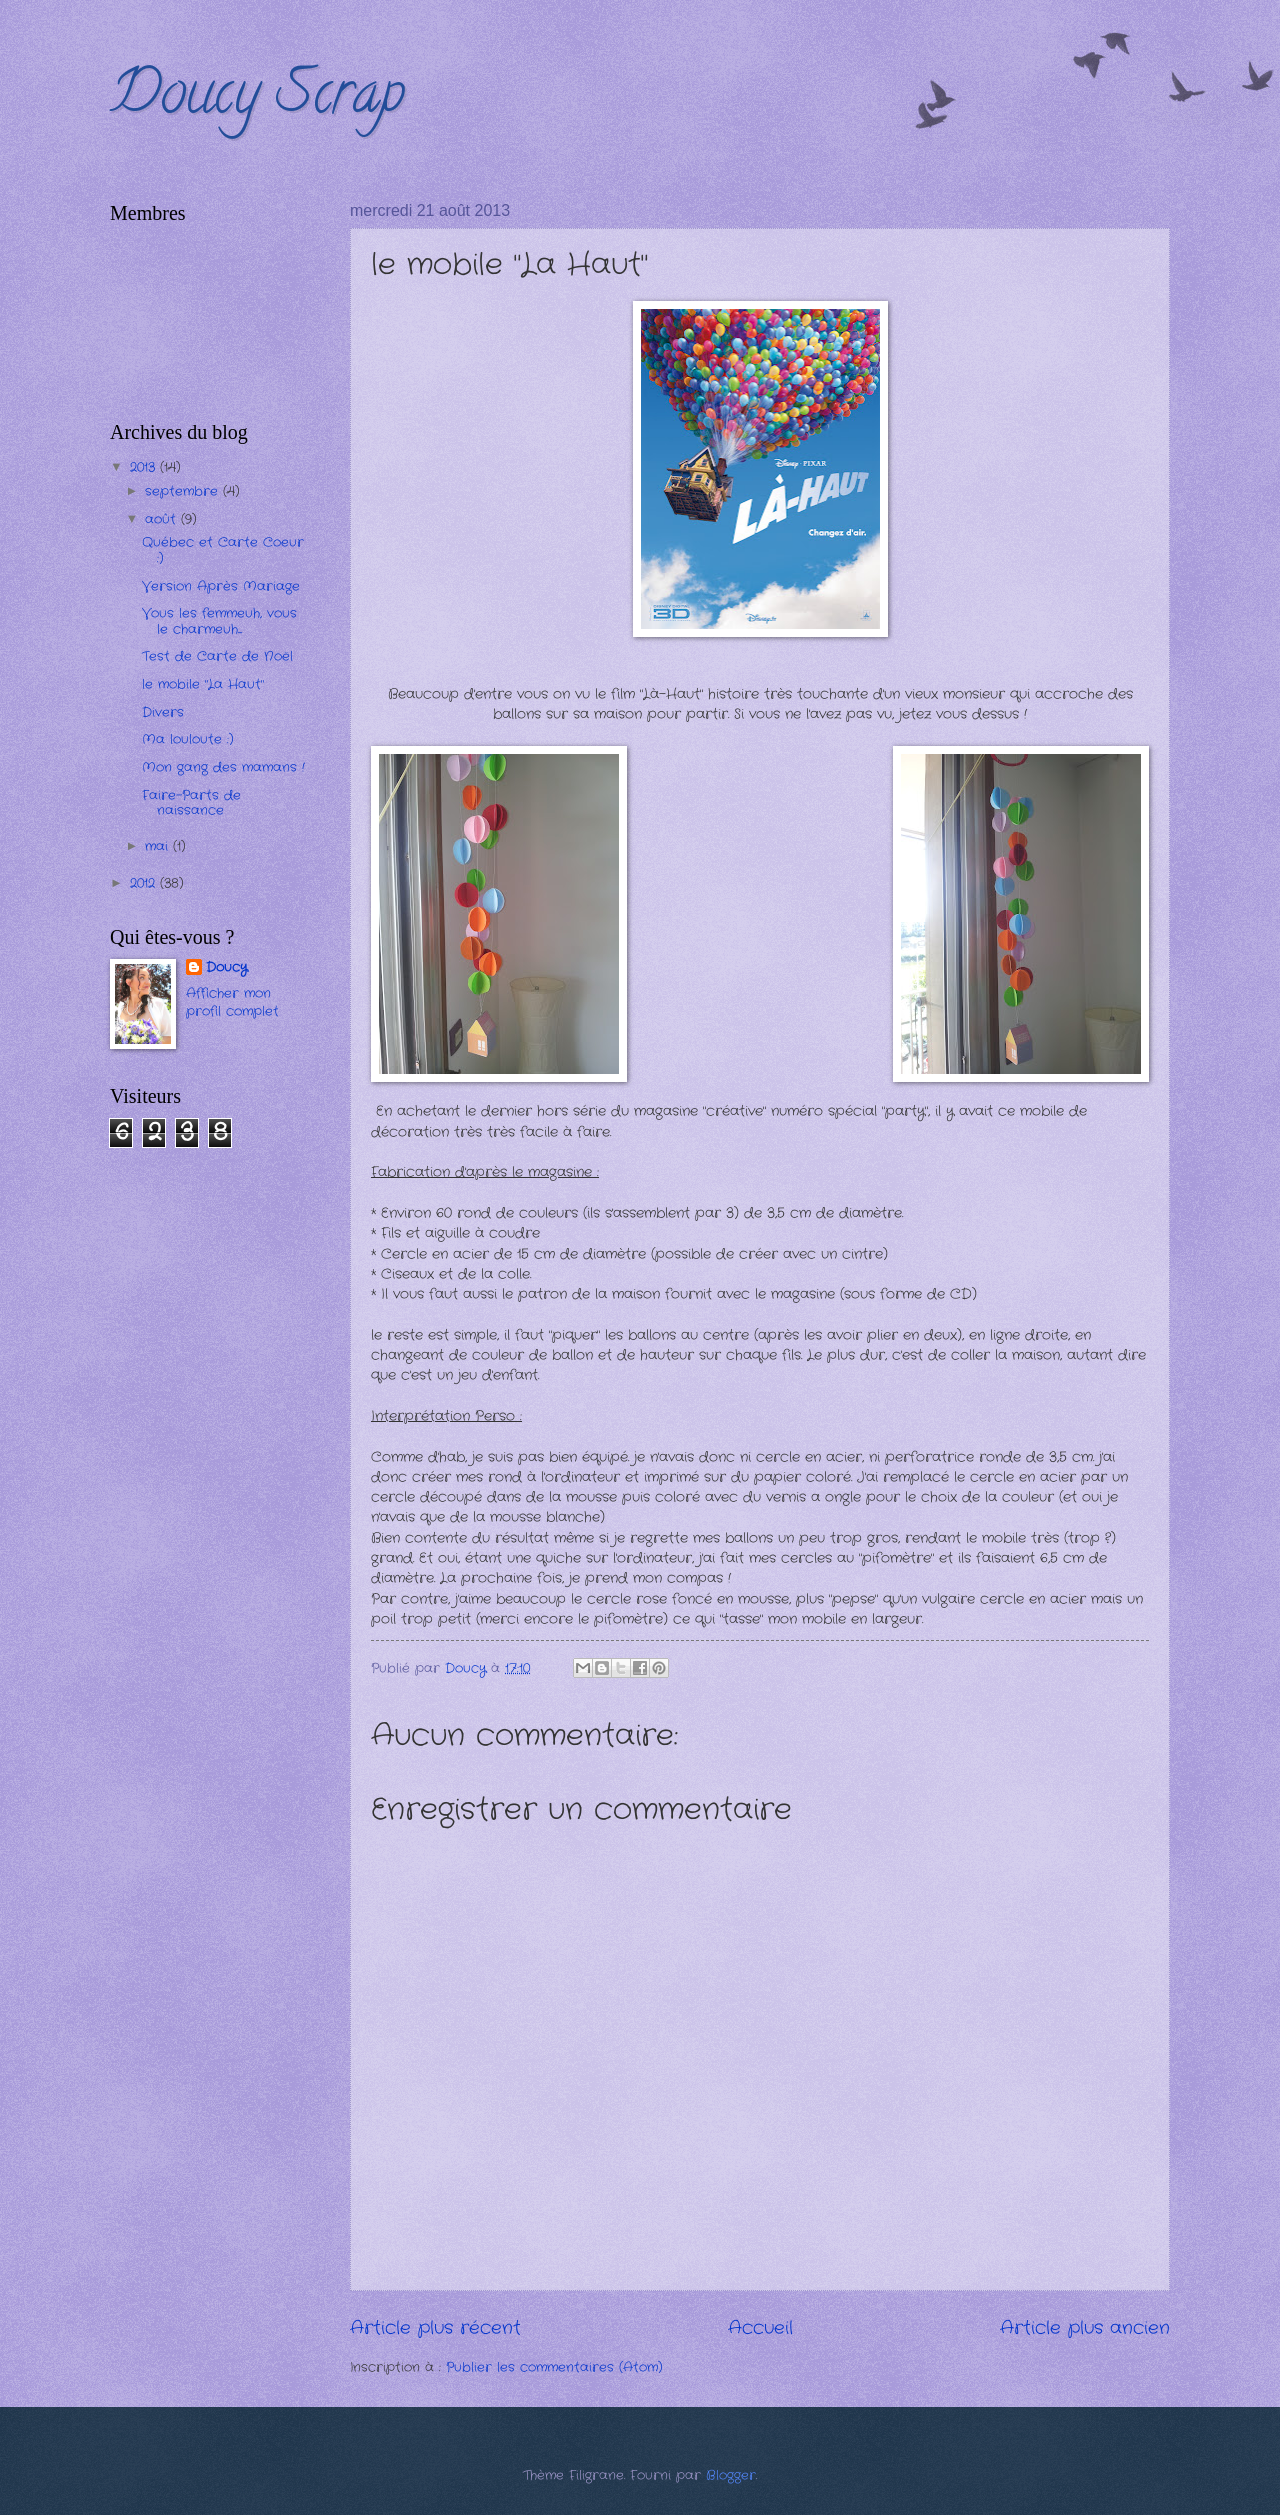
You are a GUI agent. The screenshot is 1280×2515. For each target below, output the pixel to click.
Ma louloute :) (188, 739)
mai (159, 846)
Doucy (226, 968)
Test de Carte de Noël (217, 656)
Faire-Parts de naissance (191, 803)
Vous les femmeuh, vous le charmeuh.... (219, 621)
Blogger (731, 2475)
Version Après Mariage (221, 586)
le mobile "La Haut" (203, 684)
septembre (184, 491)
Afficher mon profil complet (232, 1002)
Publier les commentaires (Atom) (554, 2367)
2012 (145, 883)
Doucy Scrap (257, 99)
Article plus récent (435, 2328)
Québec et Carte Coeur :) (223, 550)
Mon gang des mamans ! (223, 767)
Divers (163, 712)
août (163, 519)
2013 (145, 467)
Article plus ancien (1085, 2328)
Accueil (760, 2328)
